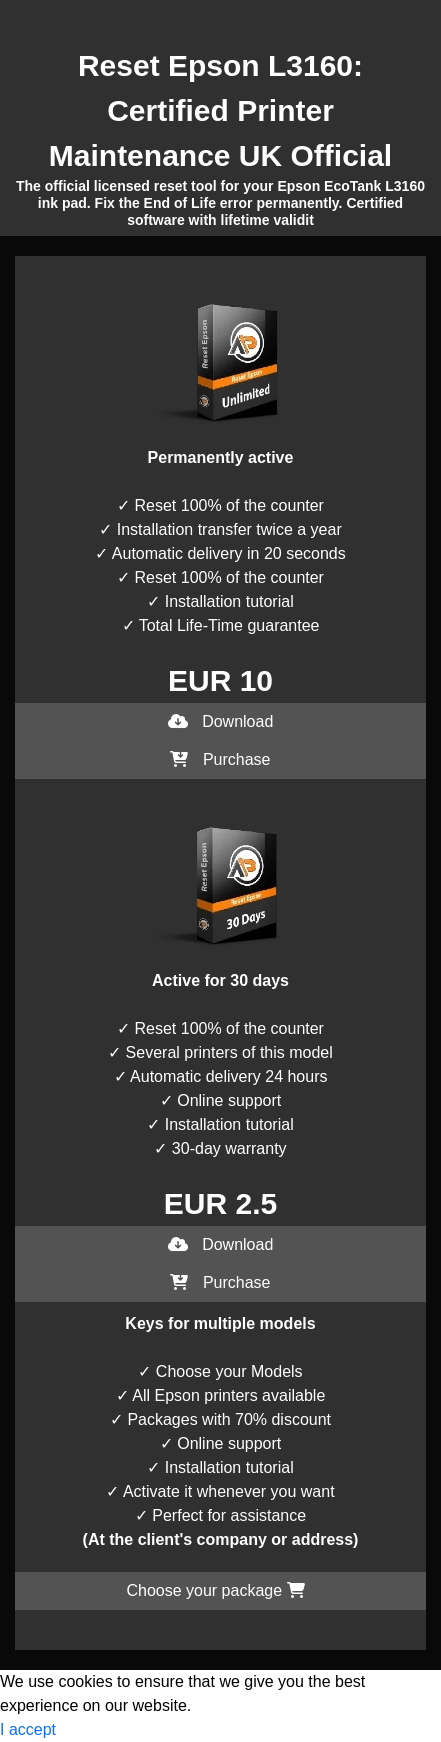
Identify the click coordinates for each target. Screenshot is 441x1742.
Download (221, 721)
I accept (28, 1729)
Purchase (220, 759)
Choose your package (215, 1590)
